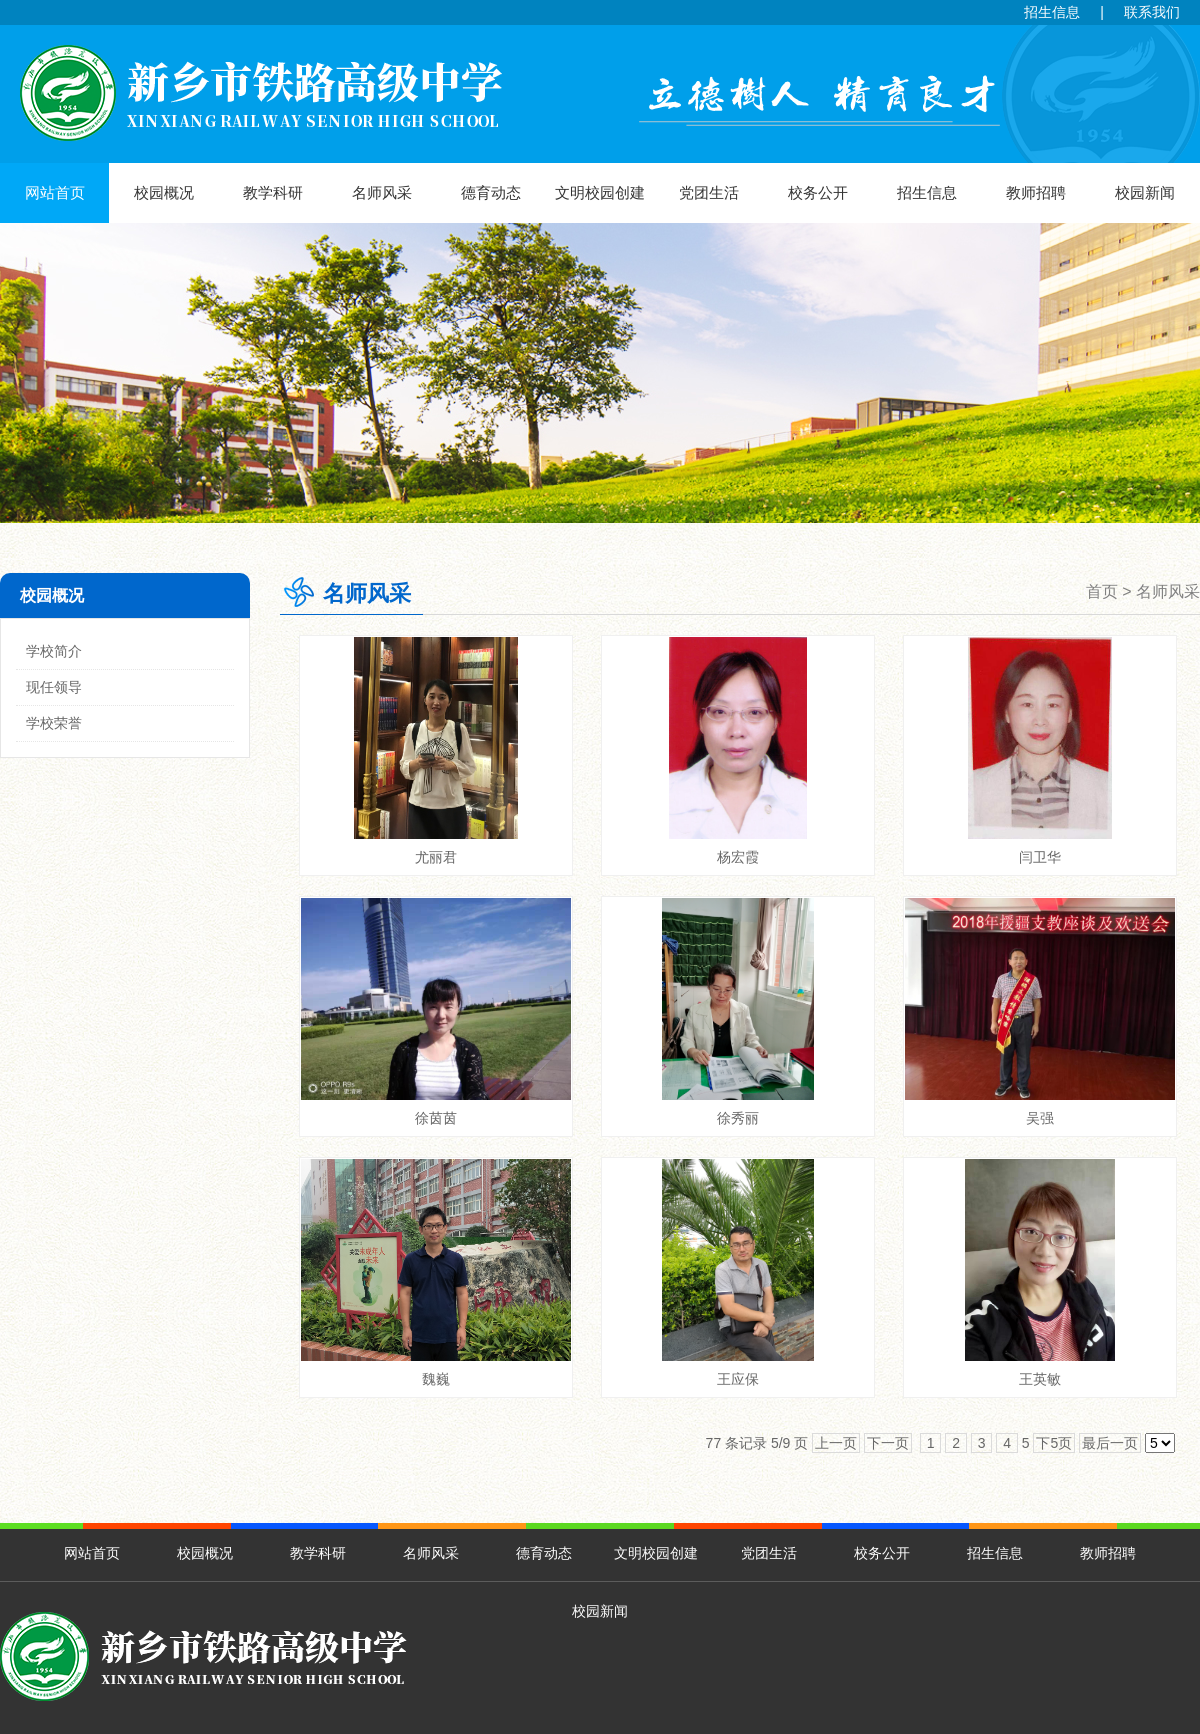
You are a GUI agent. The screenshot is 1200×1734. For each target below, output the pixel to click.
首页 (1102, 591)
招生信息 (1052, 12)
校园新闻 (1145, 192)
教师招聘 (1036, 192)
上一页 (836, 1443)
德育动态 (491, 192)
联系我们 (1152, 12)
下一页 (888, 1443)
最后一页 (1110, 1443)
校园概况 (164, 192)
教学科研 (273, 192)
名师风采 (382, 192)
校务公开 (818, 192)
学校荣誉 (54, 723)
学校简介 (54, 651)
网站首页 (55, 192)
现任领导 (54, 687)
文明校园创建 (600, 192)
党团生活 (709, 192)
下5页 (1054, 1443)
